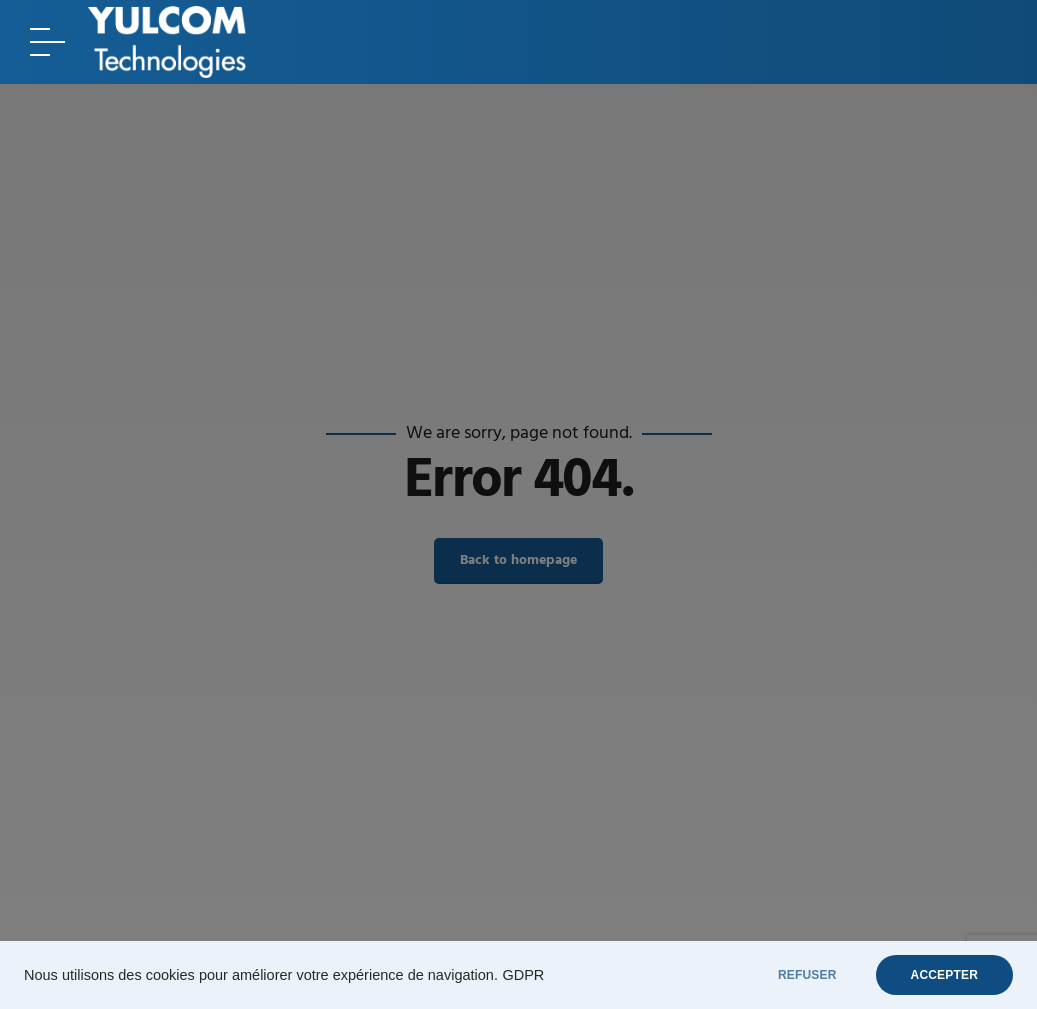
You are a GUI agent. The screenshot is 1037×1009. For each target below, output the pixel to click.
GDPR (523, 975)
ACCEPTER (944, 975)
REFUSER (807, 975)
